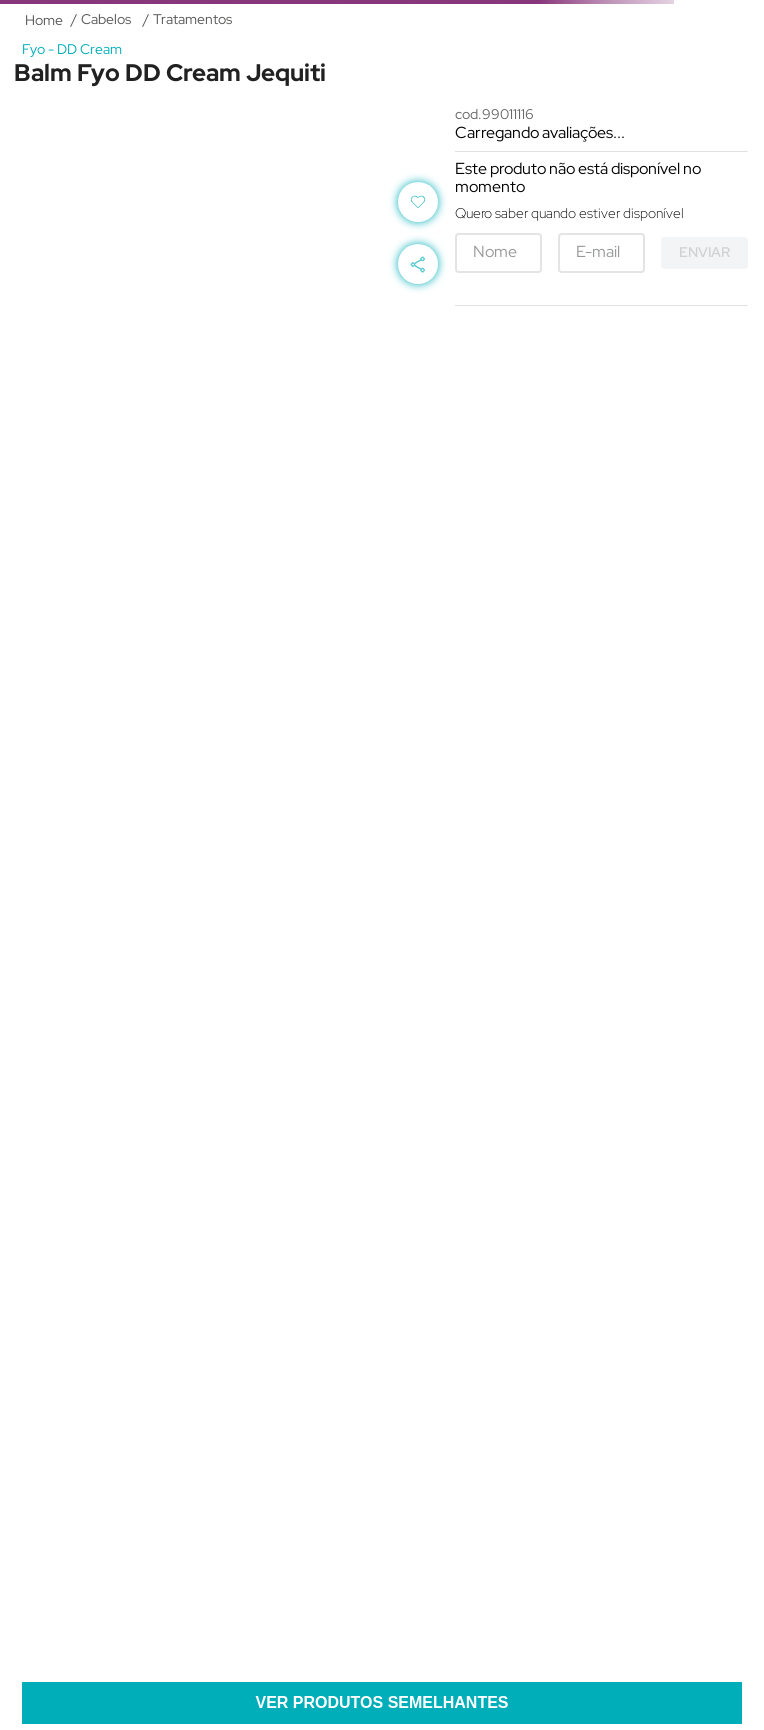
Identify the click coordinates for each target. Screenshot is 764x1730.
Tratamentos (192, 19)
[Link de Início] (44, 20)
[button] (418, 264)
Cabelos (106, 19)
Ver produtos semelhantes (381, 1702)
